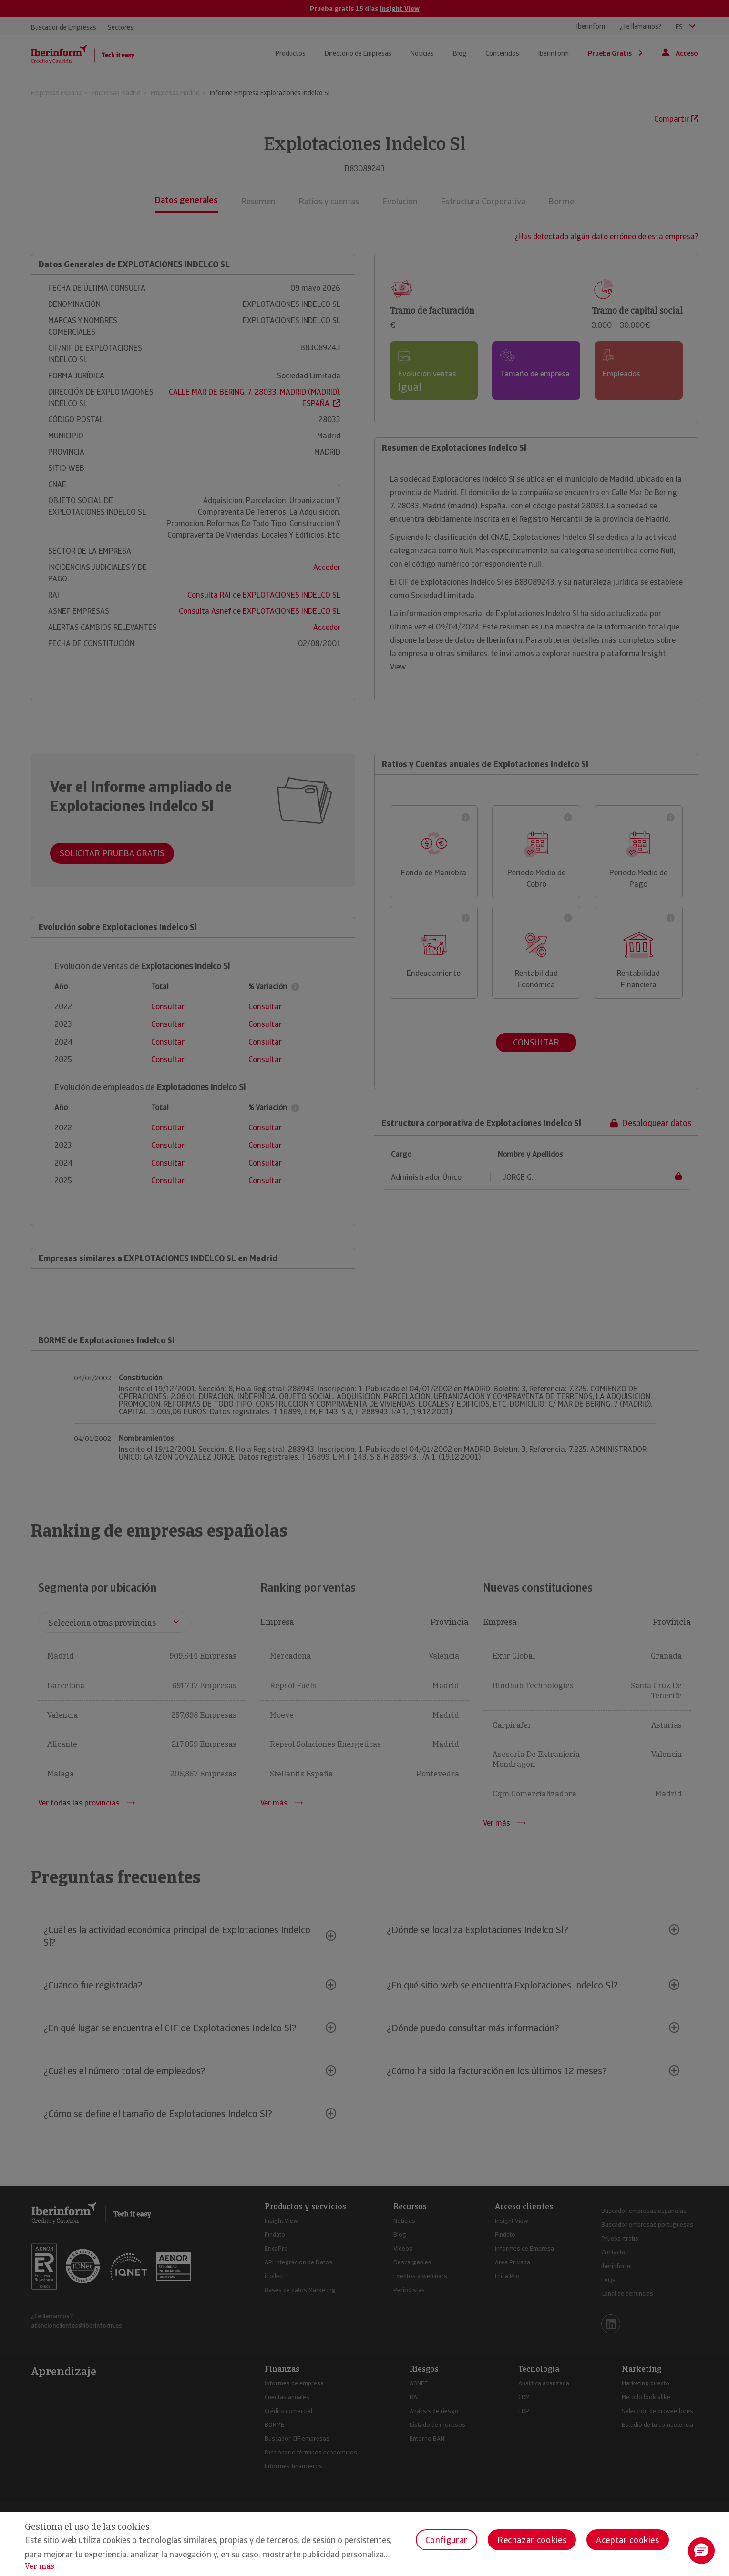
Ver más (39, 2566)
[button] (701, 2550)
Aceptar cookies (627, 2540)
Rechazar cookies (531, 2540)
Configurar (446, 2540)
